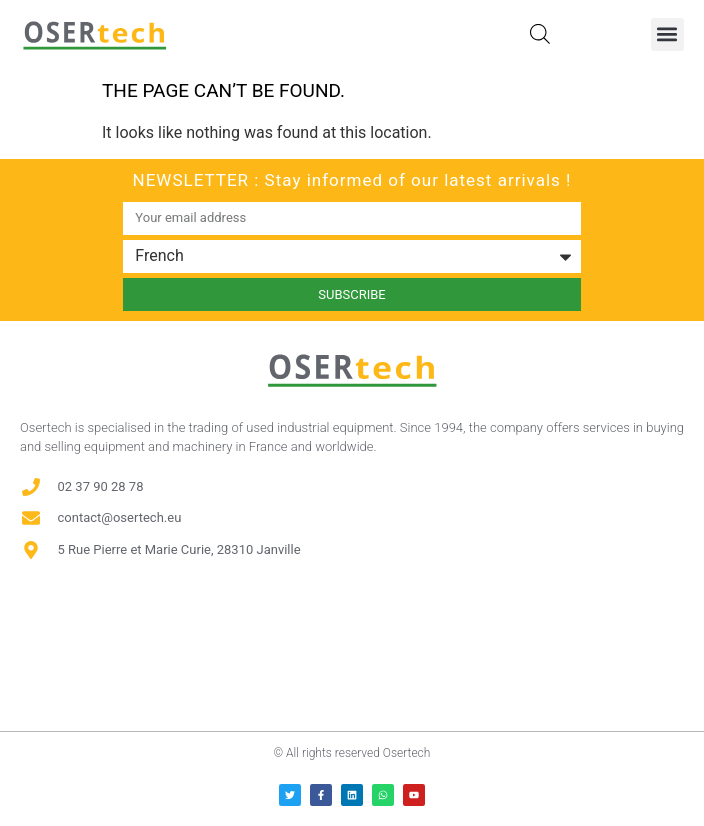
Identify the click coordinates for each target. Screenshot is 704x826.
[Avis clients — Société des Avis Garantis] (352, 646)
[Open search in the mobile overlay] (540, 34)
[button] (667, 34)
